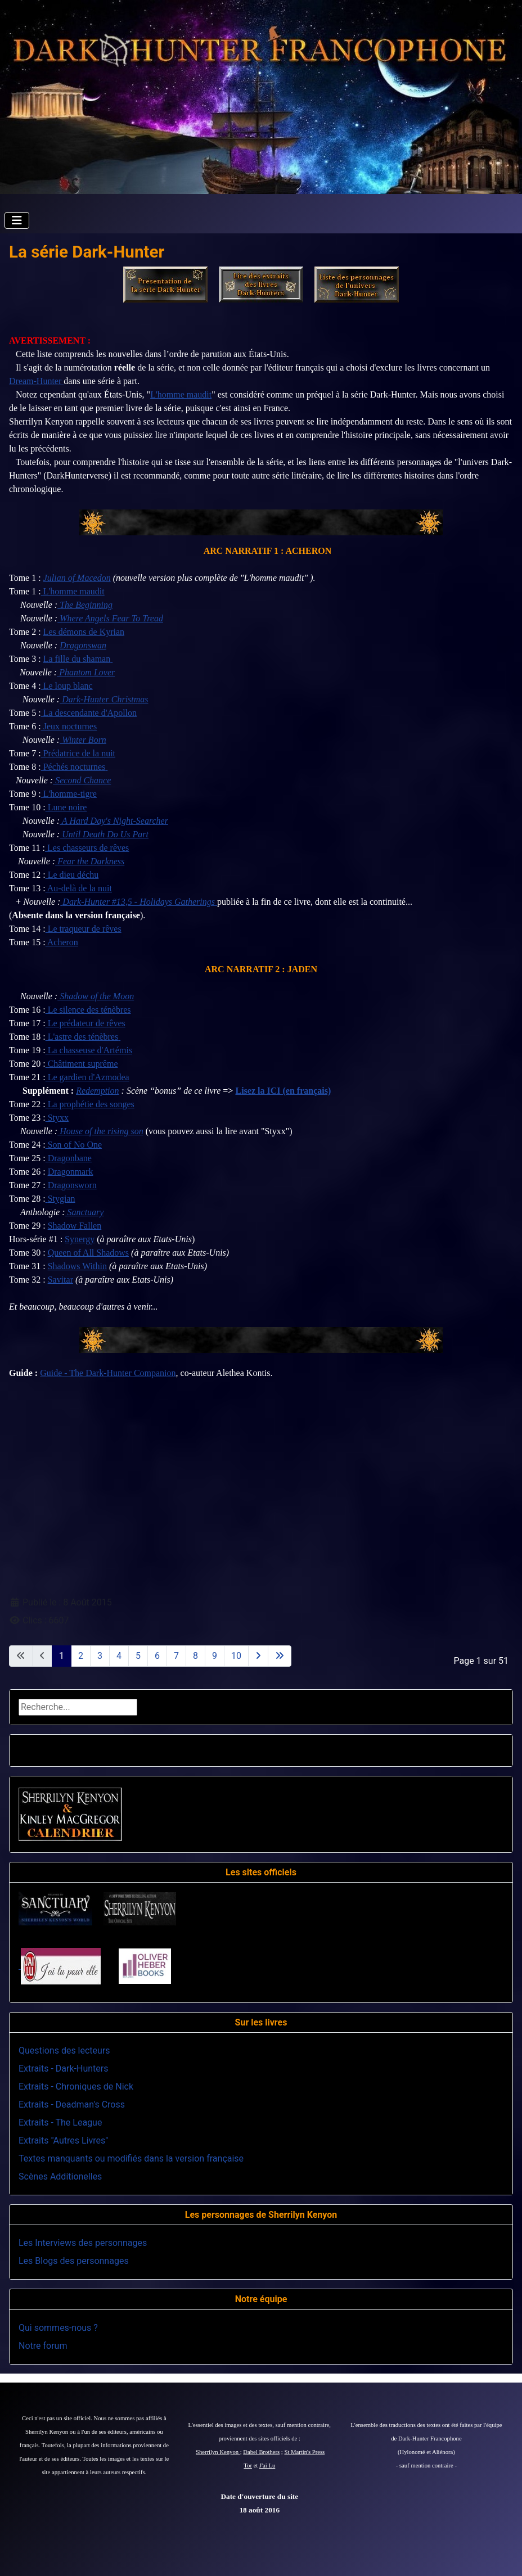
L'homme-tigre (69, 793)
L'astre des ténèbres (82, 1036)
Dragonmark (70, 1171)
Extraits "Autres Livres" (63, 2140)
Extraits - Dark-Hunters (63, 2068)
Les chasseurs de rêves (87, 847)
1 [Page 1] (61, 1655)
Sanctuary (84, 1212)
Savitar (60, 1279)
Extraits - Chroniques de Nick (76, 2086)
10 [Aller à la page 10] (236, 1655)
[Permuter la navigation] (16, 220)
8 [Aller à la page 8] (195, 1655)
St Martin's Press (304, 2452)
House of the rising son (100, 1131)
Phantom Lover (86, 672)
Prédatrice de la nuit (78, 753)
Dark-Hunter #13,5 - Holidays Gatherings (138, 901)
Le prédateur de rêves (85, 1023)
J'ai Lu (267, 2465)
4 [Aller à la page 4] (119, 1655)
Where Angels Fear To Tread (110, 618)
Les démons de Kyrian (83, 632)
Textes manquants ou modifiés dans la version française (131, 2158)
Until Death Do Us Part (104, 834)
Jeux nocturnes (69, 726)
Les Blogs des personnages (74, 2260)
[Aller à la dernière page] (279, 1656)
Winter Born (83, 740)
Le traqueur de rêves (84, 928)
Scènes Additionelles (60, 2176)
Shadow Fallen (75, 1225)
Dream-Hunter (36, 381)
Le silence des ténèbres (88, 1009)
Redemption (97, 1090)
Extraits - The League (60, 2122)
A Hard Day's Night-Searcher (114, 820)
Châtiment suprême (82, 1063)
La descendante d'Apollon (89, 713)
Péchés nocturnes (73, 767)
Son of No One (74, 1144)
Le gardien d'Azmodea (87, 1077)
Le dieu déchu (72, 874)
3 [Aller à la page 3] (99, 1655)
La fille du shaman (77, 659)
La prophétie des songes (90, 1104)
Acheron (62, 942)
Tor (248, 2465)
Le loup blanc (67, 686)
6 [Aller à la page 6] (157, 1655)
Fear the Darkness (89, 861)
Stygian (61, 1198)
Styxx (57, 1117)
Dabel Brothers (261, 2452)
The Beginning (84, 605)
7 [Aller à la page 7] (176, 1655)
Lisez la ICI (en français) (283, 1090)
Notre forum (43, 2345)
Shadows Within (77, 1266)
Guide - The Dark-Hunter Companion (108, 1373)
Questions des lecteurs (64, 2050)
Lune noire (66, 807)
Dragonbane (69, 1158)
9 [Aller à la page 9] (214, 1655)
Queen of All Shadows (88, 1252)
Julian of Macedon (77, 578)
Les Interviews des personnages (83, 2242)
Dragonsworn (71, 1185)
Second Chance (82, 780)
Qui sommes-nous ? (58, 2327)
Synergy (79, 1239)
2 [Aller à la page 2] (80, 1655)
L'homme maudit (181, 394)
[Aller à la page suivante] (258, 1656)
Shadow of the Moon (95, 996)
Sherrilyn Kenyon (218, 2452)
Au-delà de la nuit (79, 888)
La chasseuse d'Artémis (89, 1050)
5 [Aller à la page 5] (138, 1655)
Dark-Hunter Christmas (104, 699)
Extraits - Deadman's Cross (72, 2104)
